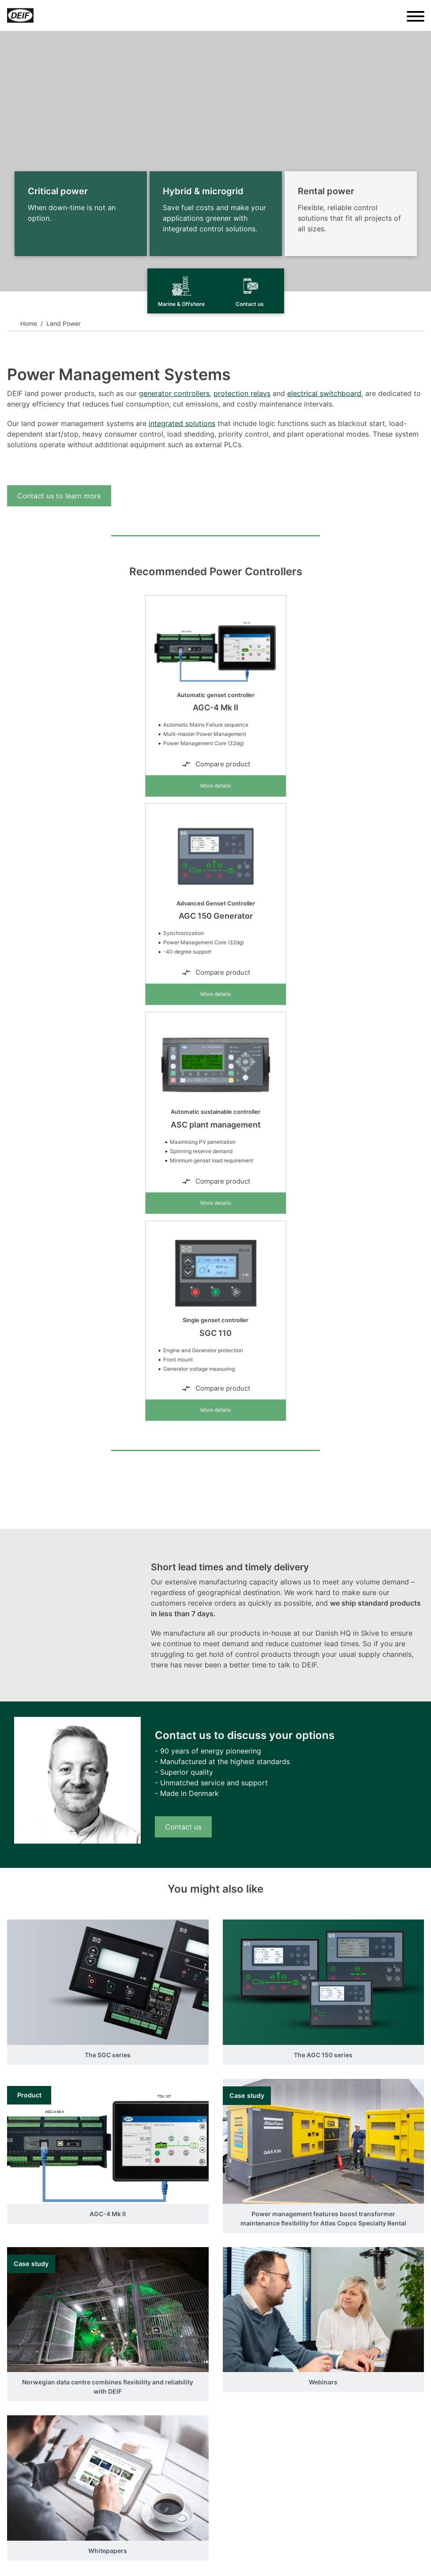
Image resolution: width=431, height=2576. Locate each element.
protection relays (242, 393)
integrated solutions (182, 423)
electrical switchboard (324, 393)
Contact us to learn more (59, 495)
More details (215, 785)
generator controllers (174, 393)
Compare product (215, 764)
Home (28, 323)
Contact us (183, 1826)
